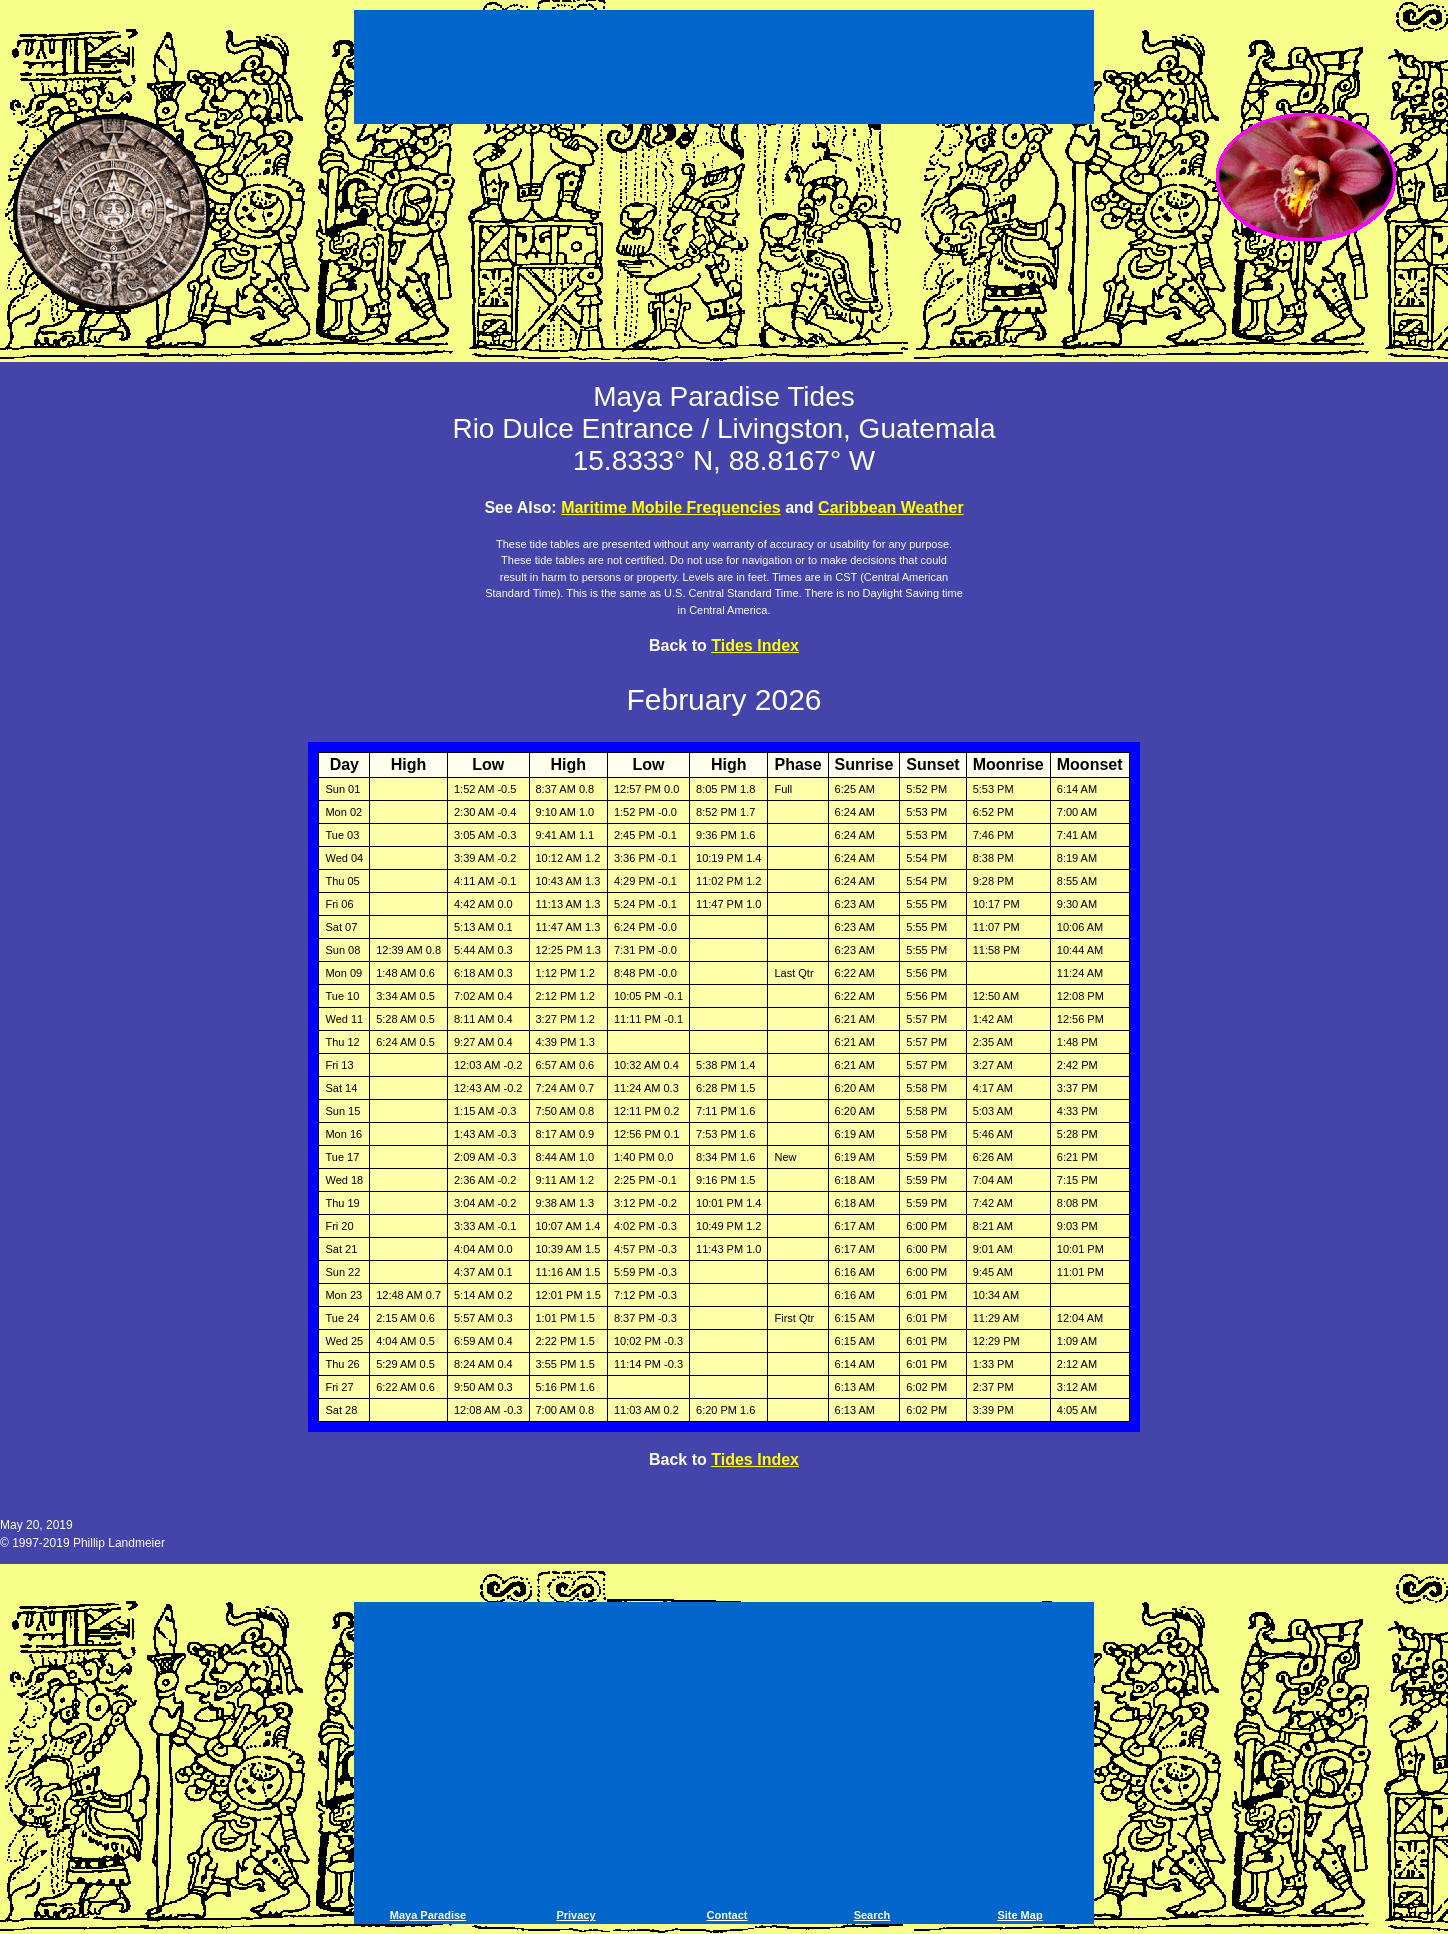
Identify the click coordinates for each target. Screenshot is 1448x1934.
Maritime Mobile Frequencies (671, 507)
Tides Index (755, 645)
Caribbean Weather (891, 507)
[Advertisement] (724, 70)
